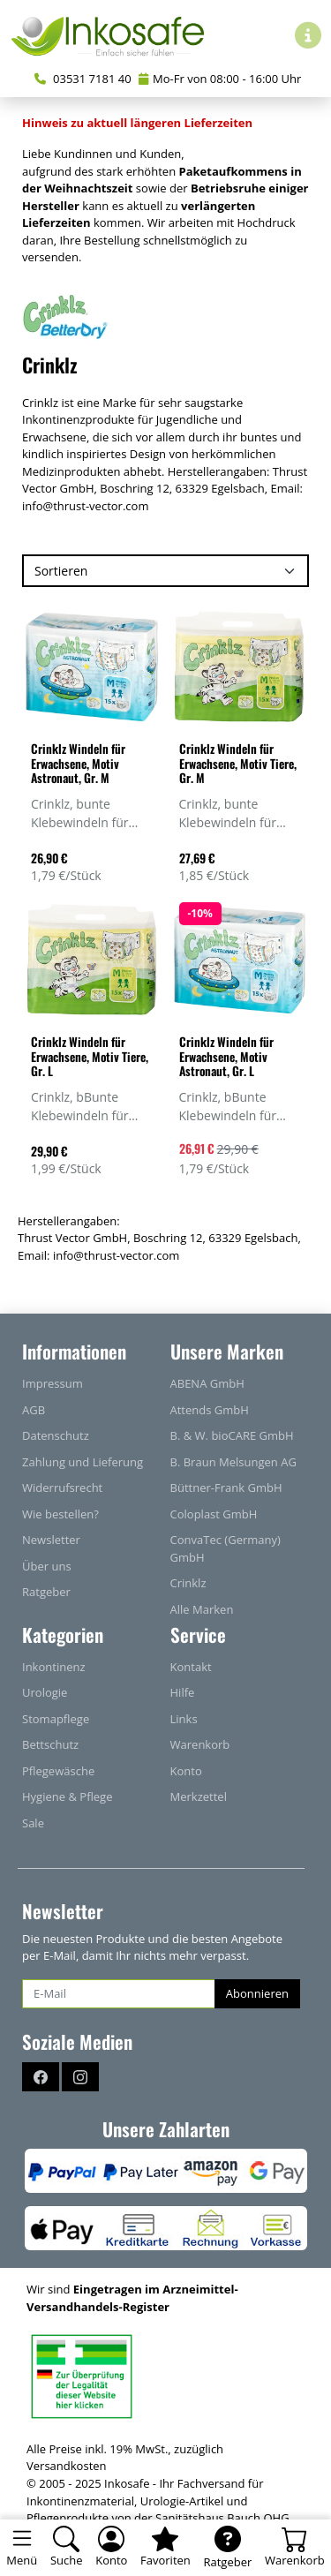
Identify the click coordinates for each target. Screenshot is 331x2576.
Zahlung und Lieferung (82, 1462)
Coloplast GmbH (214, 1514)
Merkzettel (198, 1796)
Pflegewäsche (58, 1771)
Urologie (44, 1692)
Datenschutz (55, 1435)
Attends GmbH (209, 1410)
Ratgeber (46, 1592)
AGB (33, 1410)
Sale (33, 1823)
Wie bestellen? (60, 1514)
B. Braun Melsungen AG (233, 1462)
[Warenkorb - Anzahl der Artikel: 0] (295, 2548)
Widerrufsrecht (62, 1487)
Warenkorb (200, 1744)
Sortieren (60, 570)
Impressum (52, 1383)
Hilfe (182, 1692)
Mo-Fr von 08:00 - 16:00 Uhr (220, 79)
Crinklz (188, 1583)
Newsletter (51, 1540)
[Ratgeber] (227, 2548)
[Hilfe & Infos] (308, 35)
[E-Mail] (118, 1994)
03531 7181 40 (83, 79)
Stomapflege (55, 1719)
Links (184, 1719)
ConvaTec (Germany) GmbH (225, 1548)
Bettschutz (50, 1744)
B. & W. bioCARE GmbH (232, 1435)
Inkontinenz (54, 1667)
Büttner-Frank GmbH (226, 1487)
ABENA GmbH (207, 1383)
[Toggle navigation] (22, 2548)
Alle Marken (202, 1609)
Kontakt (191, 1667)
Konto (186, 1771)
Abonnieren (257, 1993)
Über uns (46, 1566)
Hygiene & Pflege (67, 1796)
